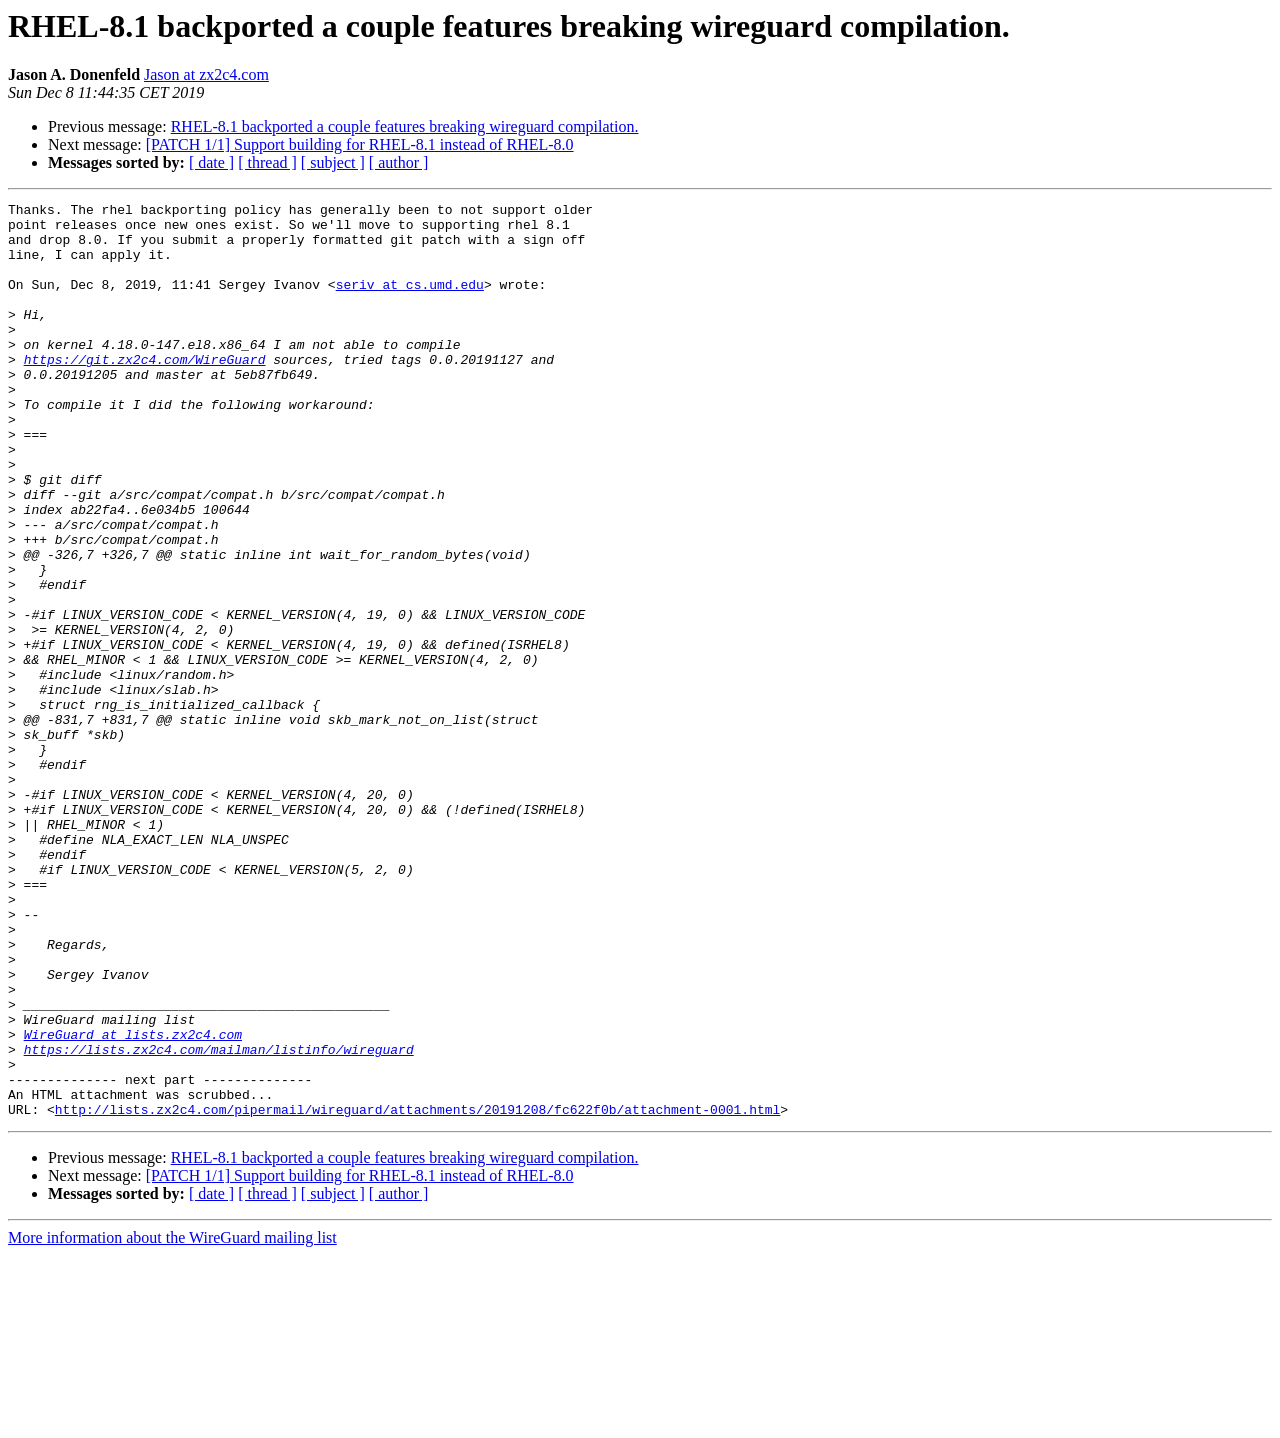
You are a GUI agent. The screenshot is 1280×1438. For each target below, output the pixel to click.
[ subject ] (333, 162)
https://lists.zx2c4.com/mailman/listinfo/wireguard (219, 1220)
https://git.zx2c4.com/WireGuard (145, 392)
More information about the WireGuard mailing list (172, 1420)
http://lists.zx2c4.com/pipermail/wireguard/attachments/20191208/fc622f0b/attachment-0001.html (417, 1292)
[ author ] (399, 162)
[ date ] (211, 162)
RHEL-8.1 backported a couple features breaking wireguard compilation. (405, 126)
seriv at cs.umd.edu (410, 302)
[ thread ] (267, 162)
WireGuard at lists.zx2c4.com (133, 1202)
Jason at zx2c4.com (206, 74)
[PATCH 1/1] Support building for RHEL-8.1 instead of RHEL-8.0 (360, 144)
